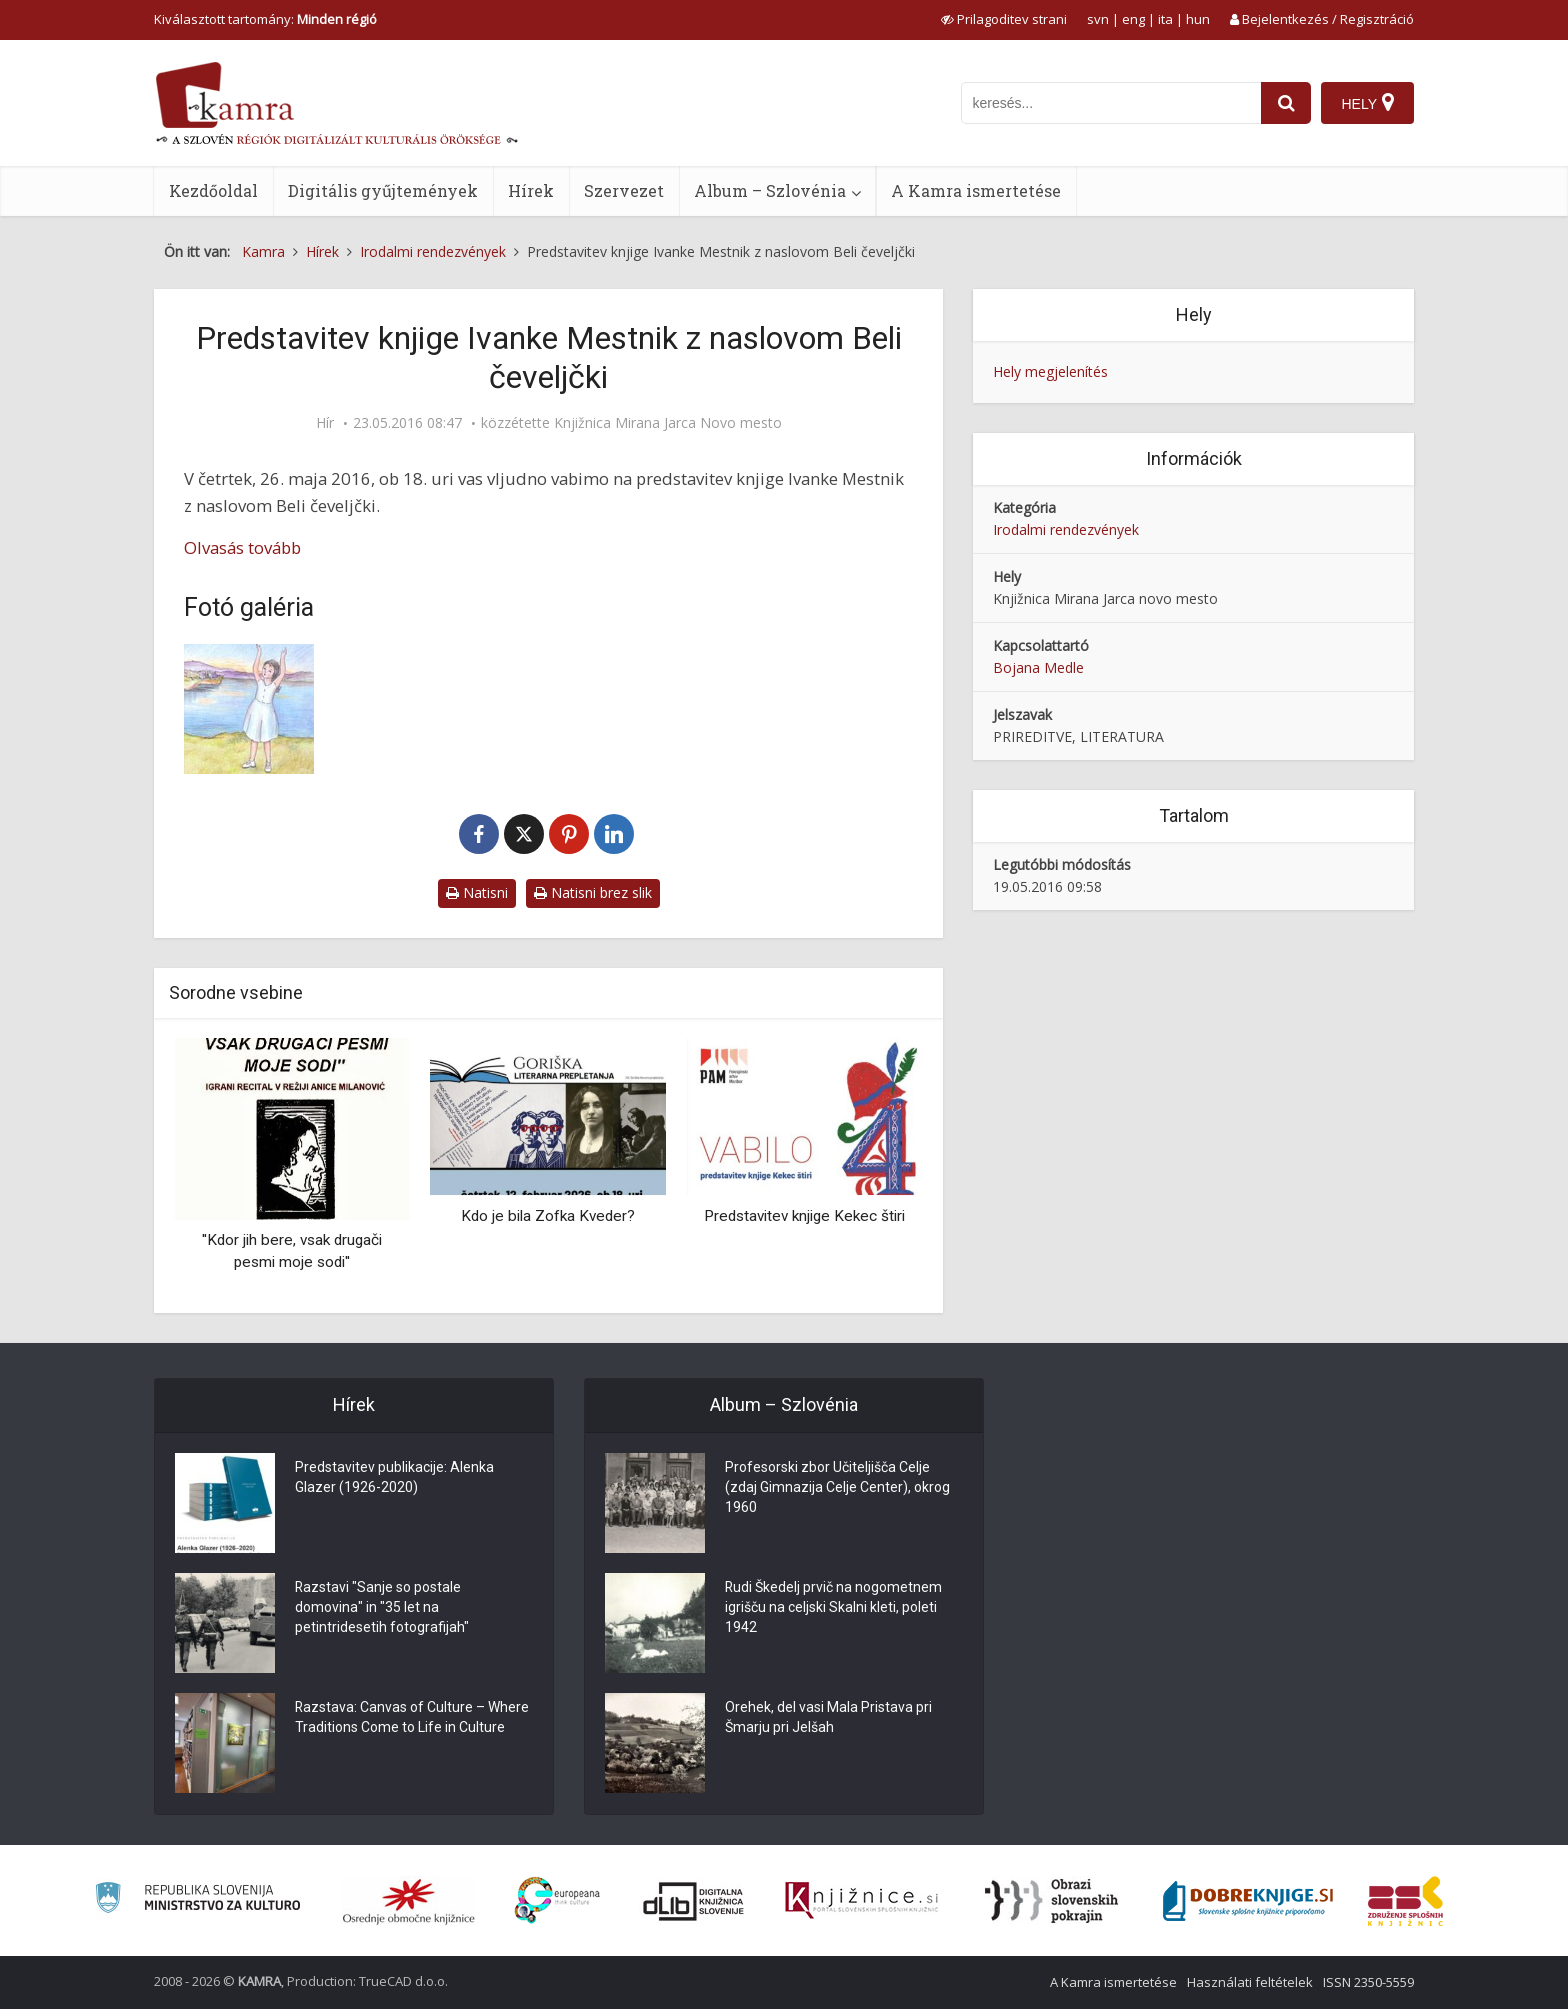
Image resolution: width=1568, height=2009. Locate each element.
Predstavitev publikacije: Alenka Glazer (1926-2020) (394, 1478)
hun (1198, 19)
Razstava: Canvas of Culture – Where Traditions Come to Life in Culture (412, 1718)
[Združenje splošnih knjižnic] (1405, 1901)
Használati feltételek (1250, 1982)
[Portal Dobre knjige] (1248, 1901)
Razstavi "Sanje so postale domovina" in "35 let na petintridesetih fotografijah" (382, 1608)
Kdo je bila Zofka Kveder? (548, 1216)
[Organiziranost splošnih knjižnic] (409, 1901)
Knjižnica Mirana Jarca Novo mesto (668, 423)
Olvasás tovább (242, 547)
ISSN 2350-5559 (1368, 1982)
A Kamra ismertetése (976, 190)
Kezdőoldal (213, 190)
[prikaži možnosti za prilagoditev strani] (1004, 19)
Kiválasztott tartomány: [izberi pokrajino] (265, 19)
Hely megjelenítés (1050, 371)
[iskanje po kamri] (1111, 103)
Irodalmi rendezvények (1066, 529)
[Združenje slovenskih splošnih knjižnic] (861, 1901)
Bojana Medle (1038, 667)
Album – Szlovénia (770, 190)
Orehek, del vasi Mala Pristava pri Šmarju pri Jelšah (828, 1718)
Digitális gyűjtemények (383, 190)
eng (1133, 19)
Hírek (531, 190)
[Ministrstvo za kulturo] (197, 1900)
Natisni (477, 892)
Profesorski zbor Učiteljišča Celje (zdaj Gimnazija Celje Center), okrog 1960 (837, 1488)
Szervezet (624, 190)
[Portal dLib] (694, 1901)
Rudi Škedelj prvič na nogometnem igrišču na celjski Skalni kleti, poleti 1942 (834, 1608)
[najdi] (1286, 103)
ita (1165, 19)
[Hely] (1367, 103)
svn (1098, 19)
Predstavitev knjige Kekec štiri (804, 1216)
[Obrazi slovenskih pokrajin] (1051, 1901)
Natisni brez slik (593, 892)
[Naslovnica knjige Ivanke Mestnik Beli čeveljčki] (299, 709)
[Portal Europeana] (557, 1900)
